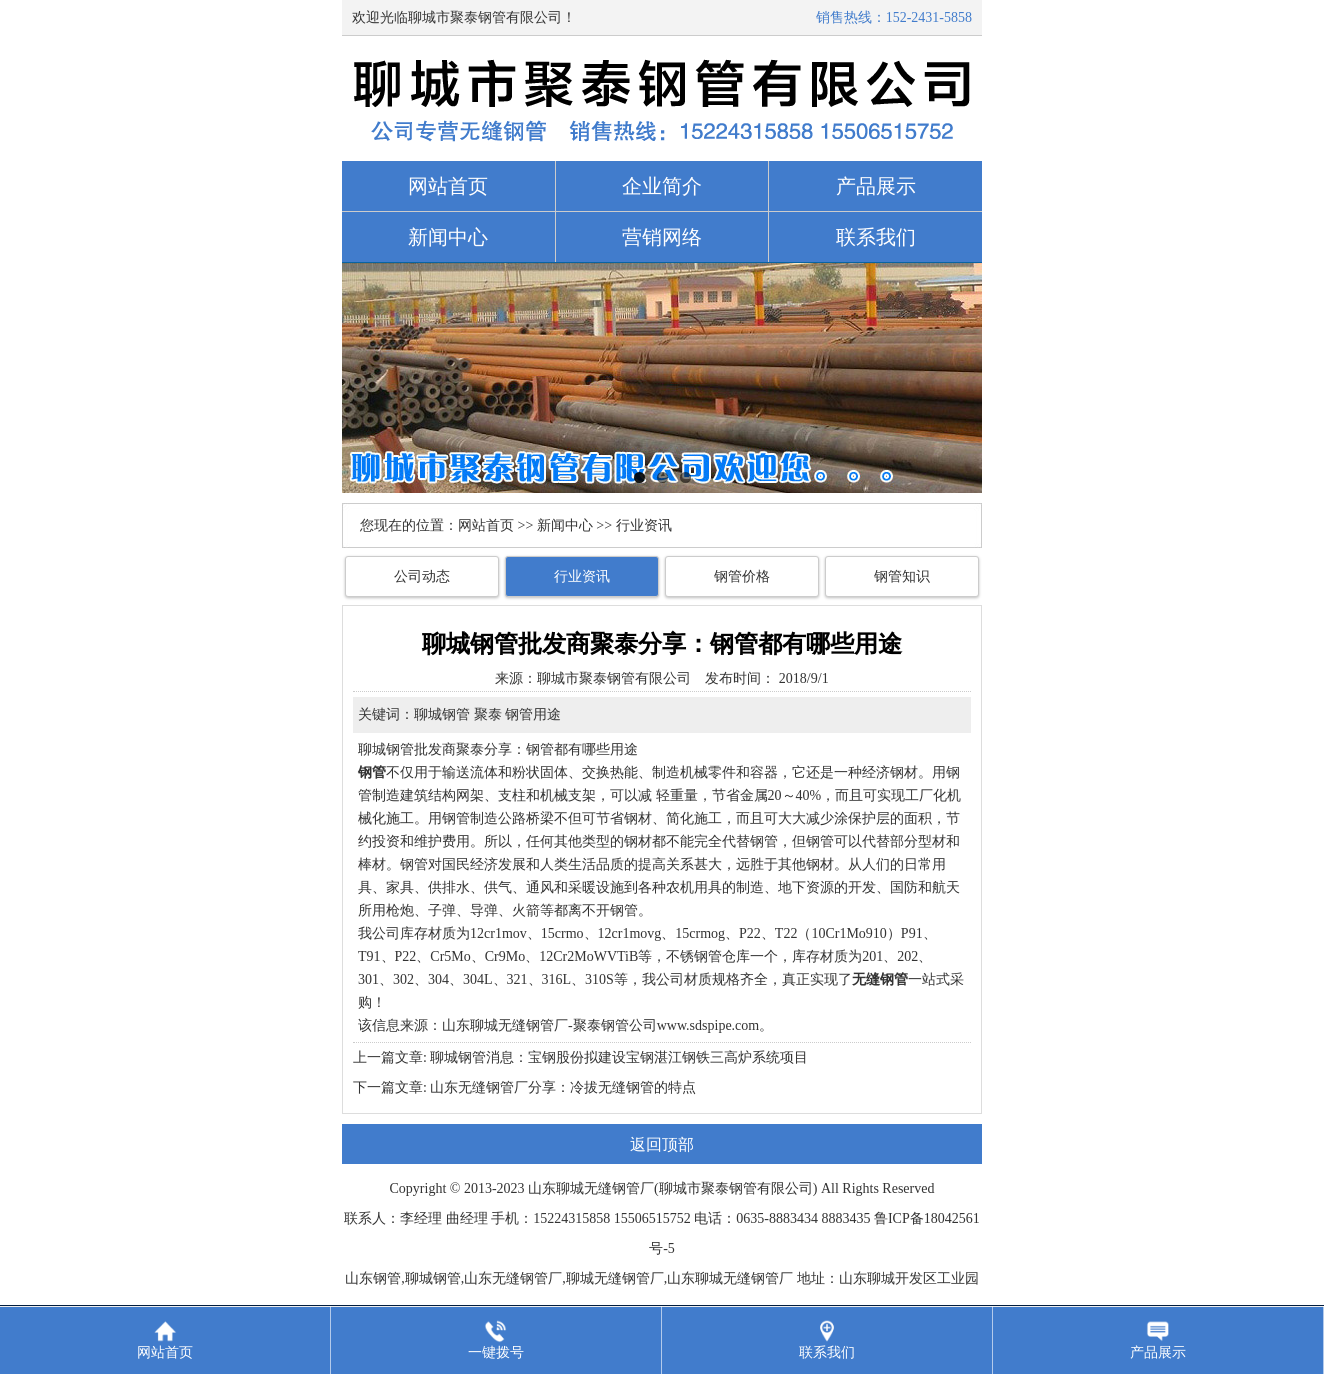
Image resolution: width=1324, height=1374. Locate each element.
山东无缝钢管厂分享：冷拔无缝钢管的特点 (563, 1087)
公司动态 (422, 576)
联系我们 (876, 237)
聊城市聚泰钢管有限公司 (614, 678)
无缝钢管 (612, 1188)
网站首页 (448, 186)
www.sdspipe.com (708, 1025)
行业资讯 (582, 576)
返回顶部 (662, 1144)
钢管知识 (902, 576)
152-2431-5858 (929, 17)
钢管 (414, 864)
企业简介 (662, 186)
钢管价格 (742, 576)
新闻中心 (448, 237)
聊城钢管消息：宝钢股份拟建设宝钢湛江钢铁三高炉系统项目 (619, 1057)
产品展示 (876, 186)
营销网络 (662, 237)
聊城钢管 (386, 749)
